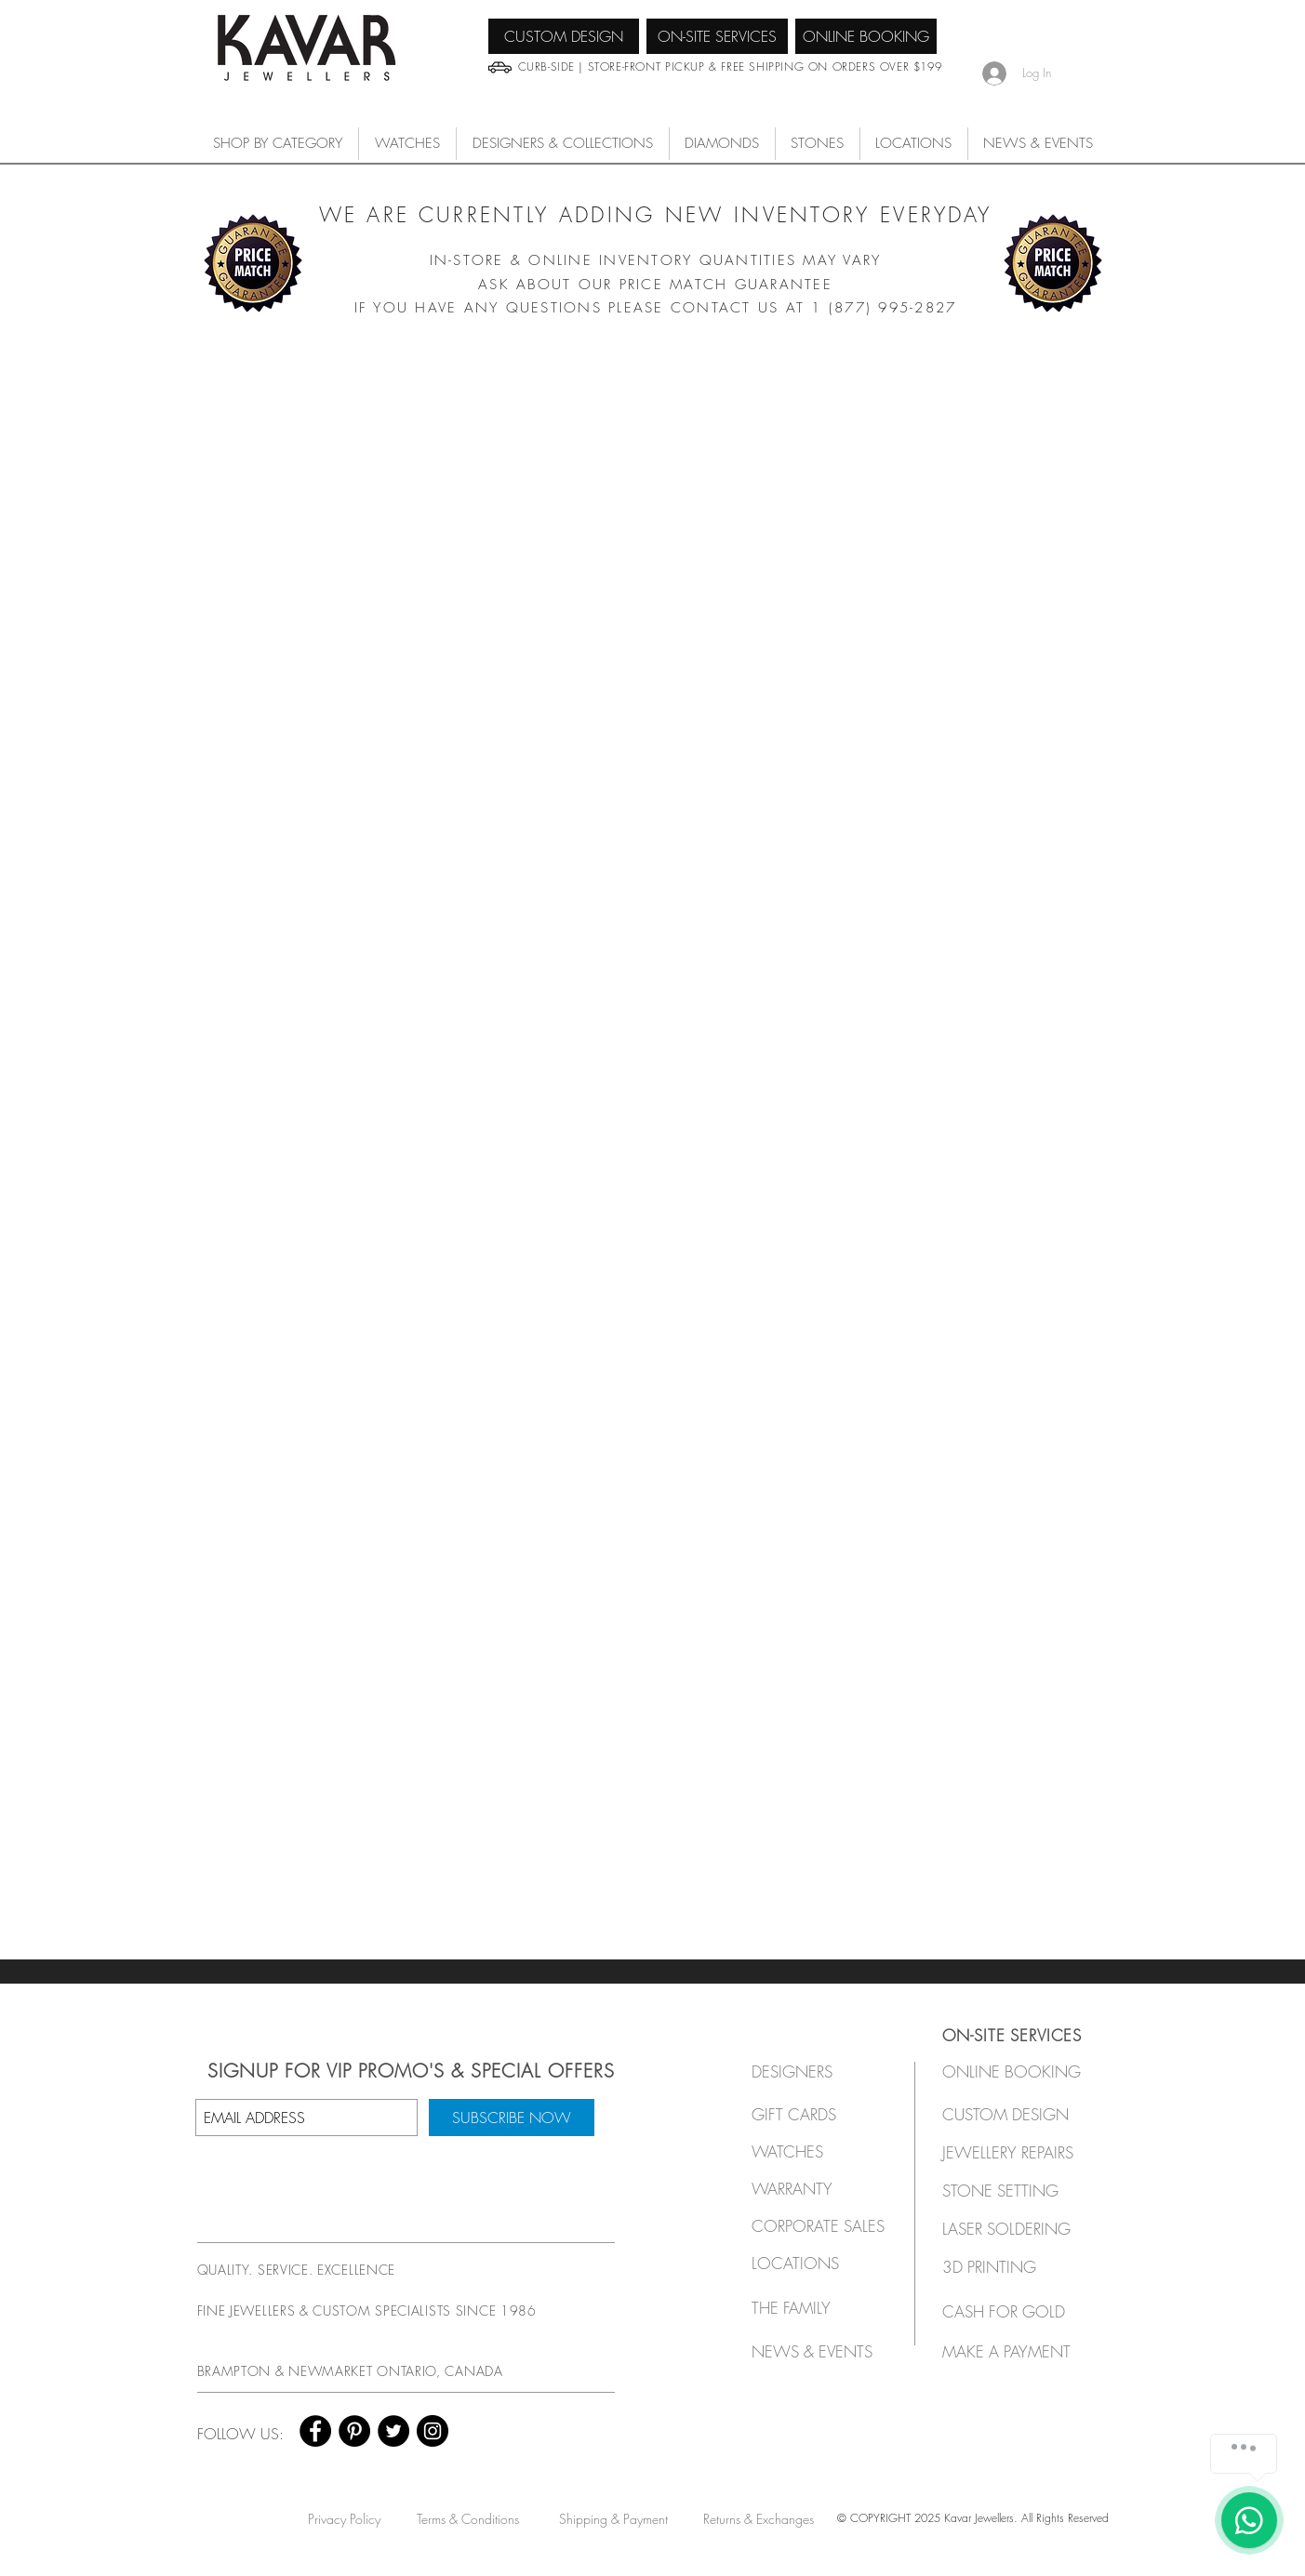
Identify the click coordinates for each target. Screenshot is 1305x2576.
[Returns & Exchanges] (758, 2519)
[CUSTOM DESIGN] (563, 36)
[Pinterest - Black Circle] (354, 2431)
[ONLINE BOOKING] (866, 36)
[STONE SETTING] (1012, 2190)
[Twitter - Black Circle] (393, 2431)
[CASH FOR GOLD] (1012, 2311)
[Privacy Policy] (345, 2519)
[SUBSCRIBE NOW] (511, 2117)
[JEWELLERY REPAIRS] (1025, 2152)
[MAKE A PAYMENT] (1012, 2351)
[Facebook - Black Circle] (315, 2431)
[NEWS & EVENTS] (818, 2351)
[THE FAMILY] (813, 2307)
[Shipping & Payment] (613, 2519)
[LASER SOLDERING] (1017, 2228)
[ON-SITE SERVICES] (717, 36)
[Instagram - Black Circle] (432, 2431)
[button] (407, 143)
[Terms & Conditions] (468, 2519)
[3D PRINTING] (1012, 2266)
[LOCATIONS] (813, 2263)
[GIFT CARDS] (813, 2114)
